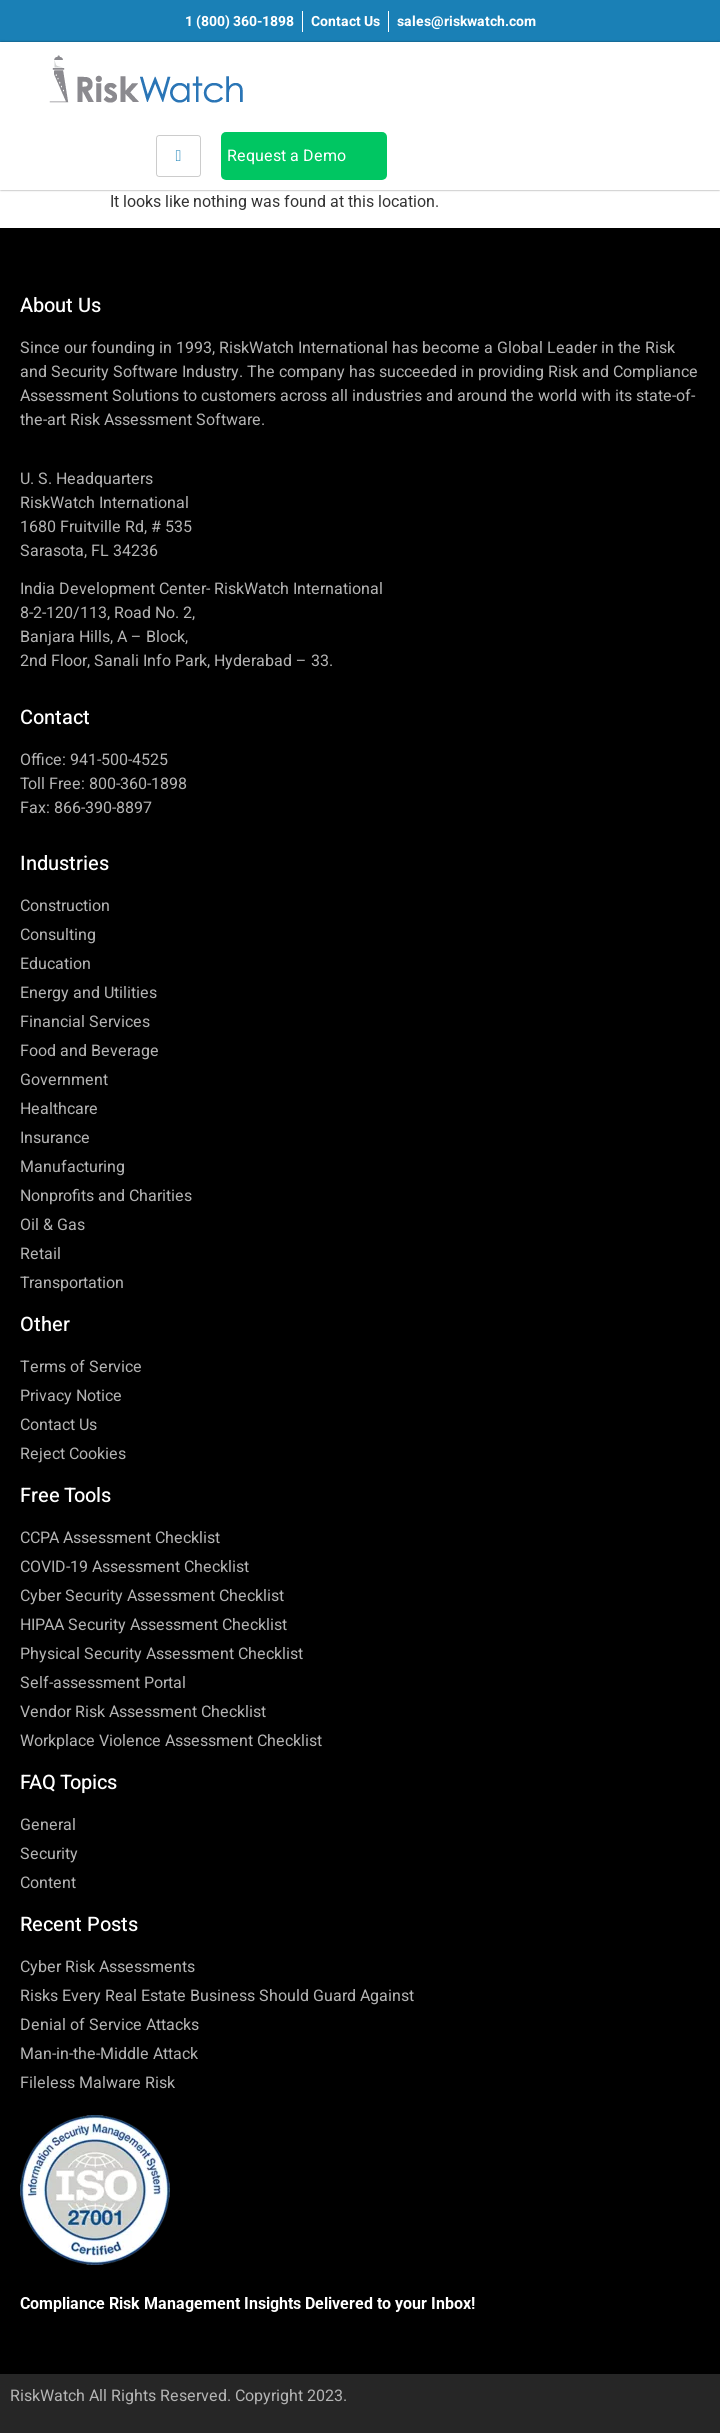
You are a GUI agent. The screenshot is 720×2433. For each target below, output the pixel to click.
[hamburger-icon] (178, 156)
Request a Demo (286, 156)
